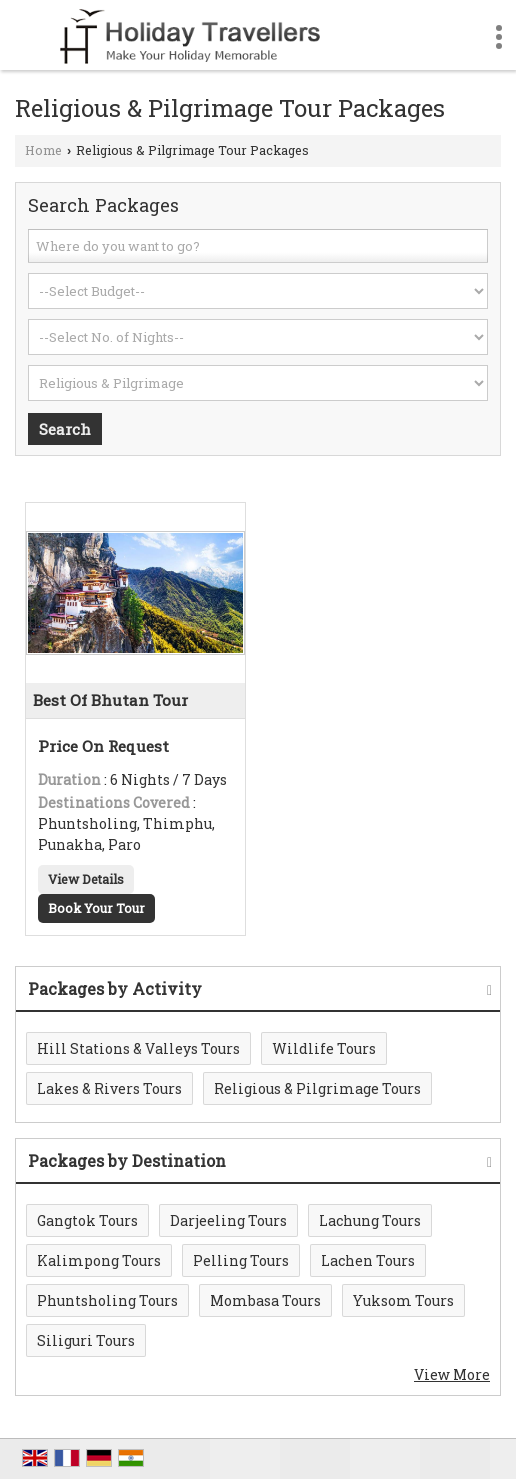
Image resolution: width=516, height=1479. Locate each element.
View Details (86, 879)
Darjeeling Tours (228, 1220)
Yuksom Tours (403, 1300)
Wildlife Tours (324, 1048)
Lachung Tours (370, 1220)
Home (43, 150)
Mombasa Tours (265, 1300)
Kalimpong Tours (99, 1260)
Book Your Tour (96, 908)
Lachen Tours (368, 1260)
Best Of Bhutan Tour (110, 700)
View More (452, 1374)
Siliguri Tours (86, 1340)
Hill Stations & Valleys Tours (138, 1048)
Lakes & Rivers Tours (109, 1088)
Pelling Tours (241, 1260)
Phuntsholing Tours (107, 1300)
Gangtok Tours (87, 1220)
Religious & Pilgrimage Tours (317, 1088)
